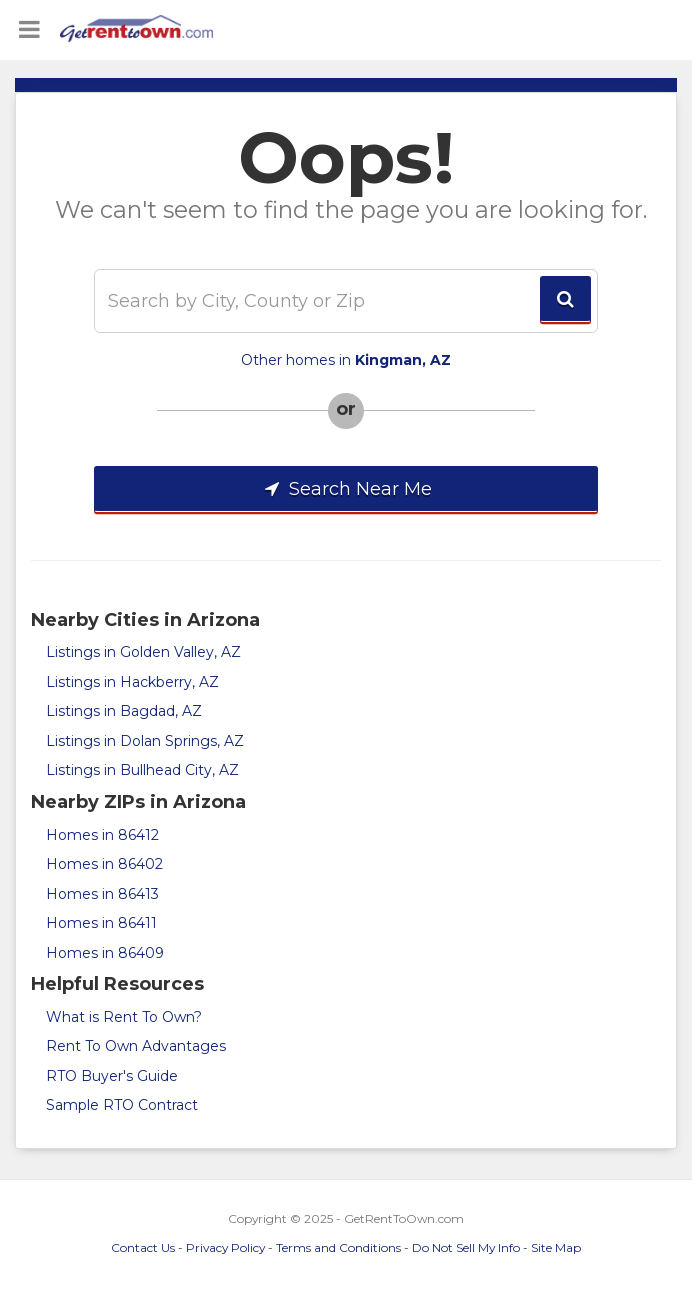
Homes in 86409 (105, 953)
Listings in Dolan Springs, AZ (145, 741)
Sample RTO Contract (122, 1105)
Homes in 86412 (102, 835)
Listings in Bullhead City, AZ (142, 770)
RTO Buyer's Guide (112, 1076)
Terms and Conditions (338, 1247)
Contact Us (143, 1247)
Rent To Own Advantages (136, 1046)
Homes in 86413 (102, 894)
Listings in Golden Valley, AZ (143, 652)
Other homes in (346, 360)
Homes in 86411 (101, 923)
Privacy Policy (225, 1247)
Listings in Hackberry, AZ (132, 682)
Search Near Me (345, 489)
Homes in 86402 (104, 864)
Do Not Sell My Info (466, 1247)
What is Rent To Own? (124, 1017)
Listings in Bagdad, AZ (124, 711)
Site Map (556, 1247)
